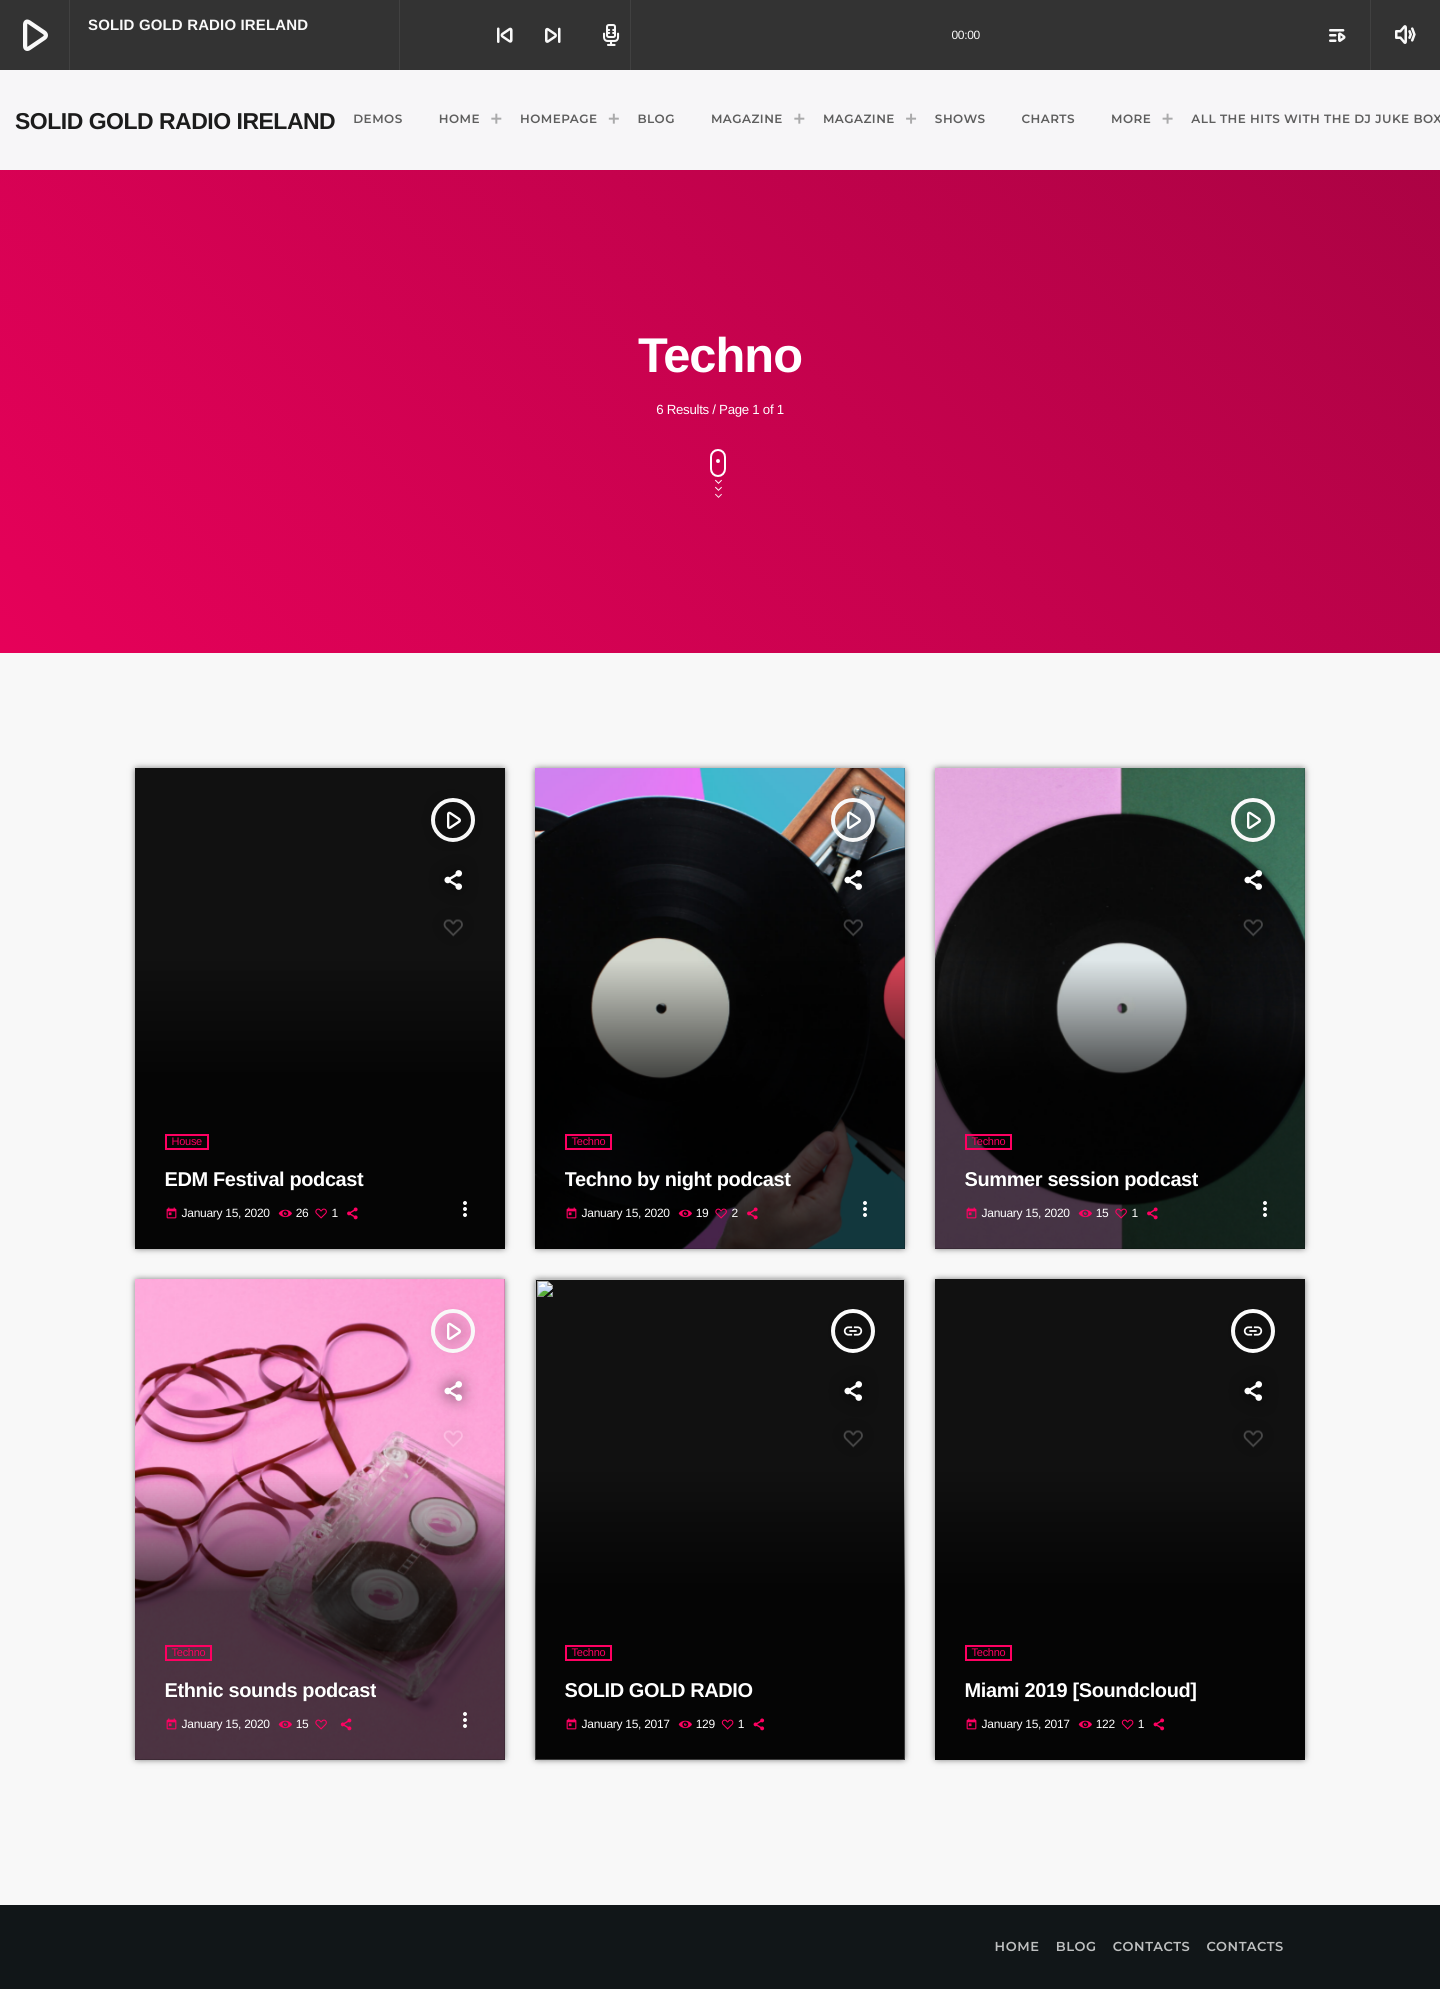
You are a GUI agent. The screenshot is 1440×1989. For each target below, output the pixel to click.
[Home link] (175, 120)
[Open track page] (608, 35)
